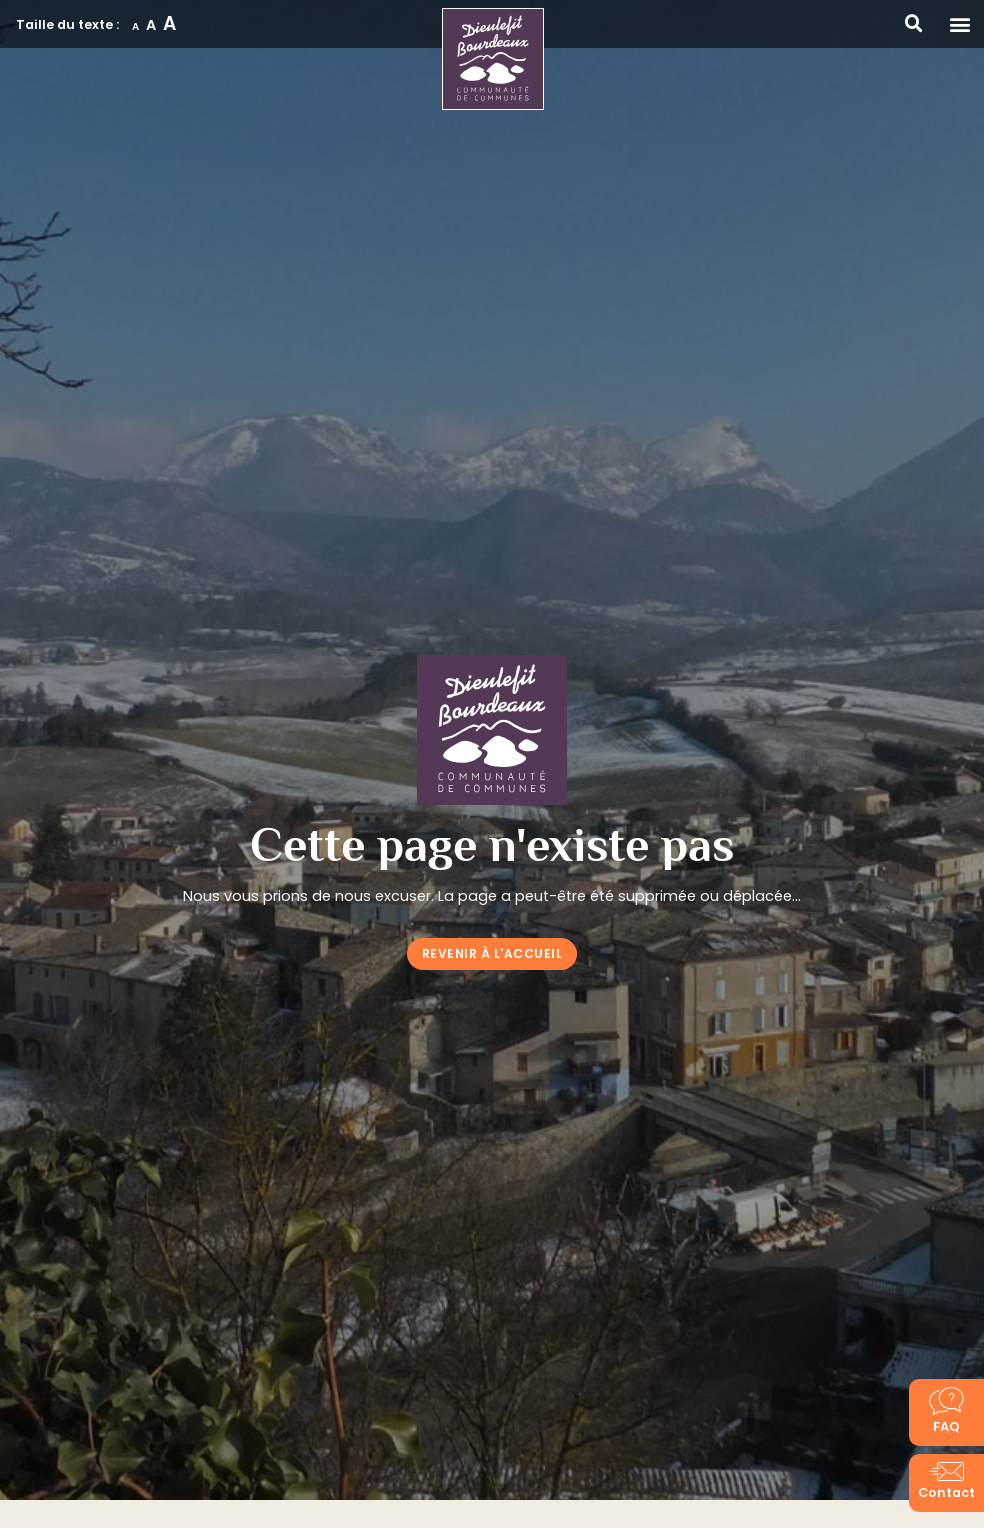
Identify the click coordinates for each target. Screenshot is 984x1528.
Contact (946, 1492)
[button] (960, 24)
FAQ (946, 1426)
